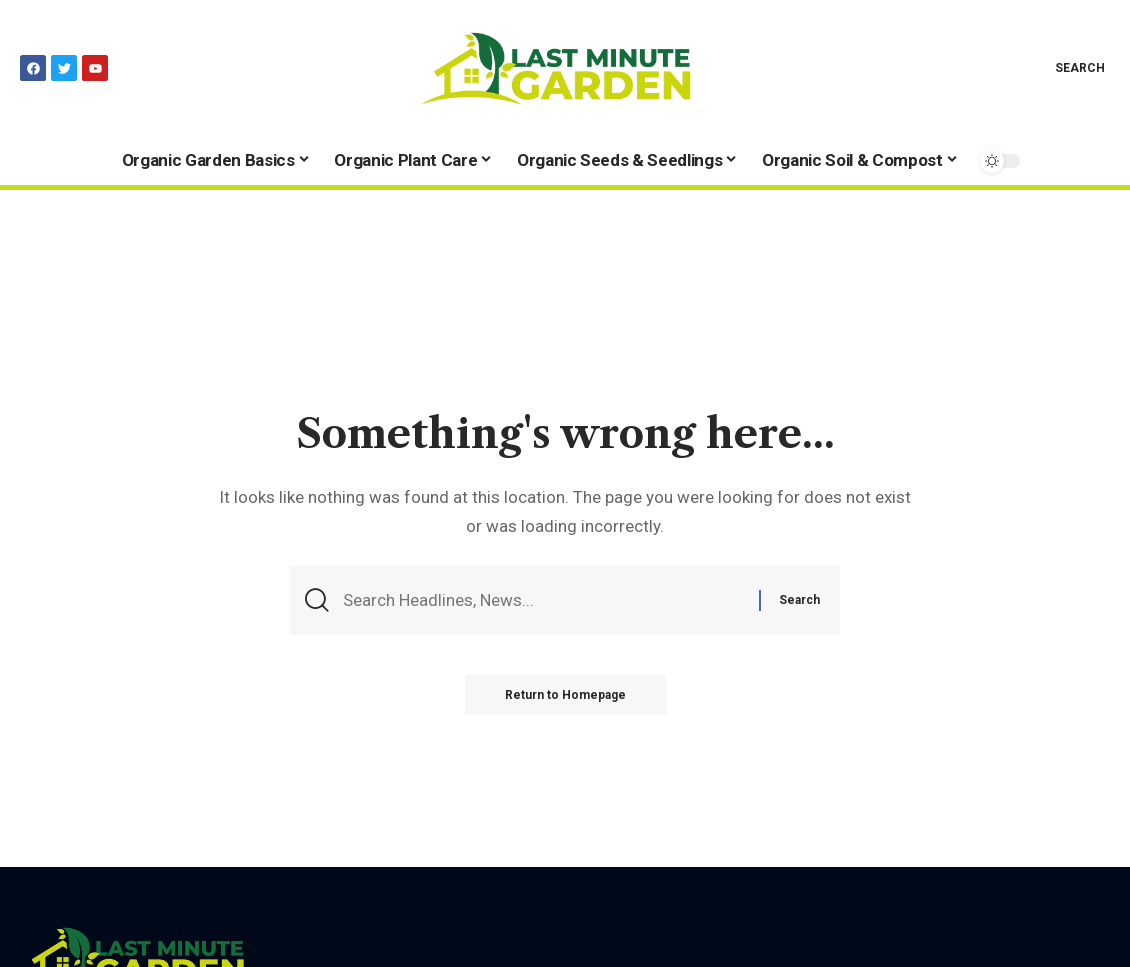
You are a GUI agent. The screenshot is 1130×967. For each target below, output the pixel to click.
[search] (1065, 68)
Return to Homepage (565, 695)
